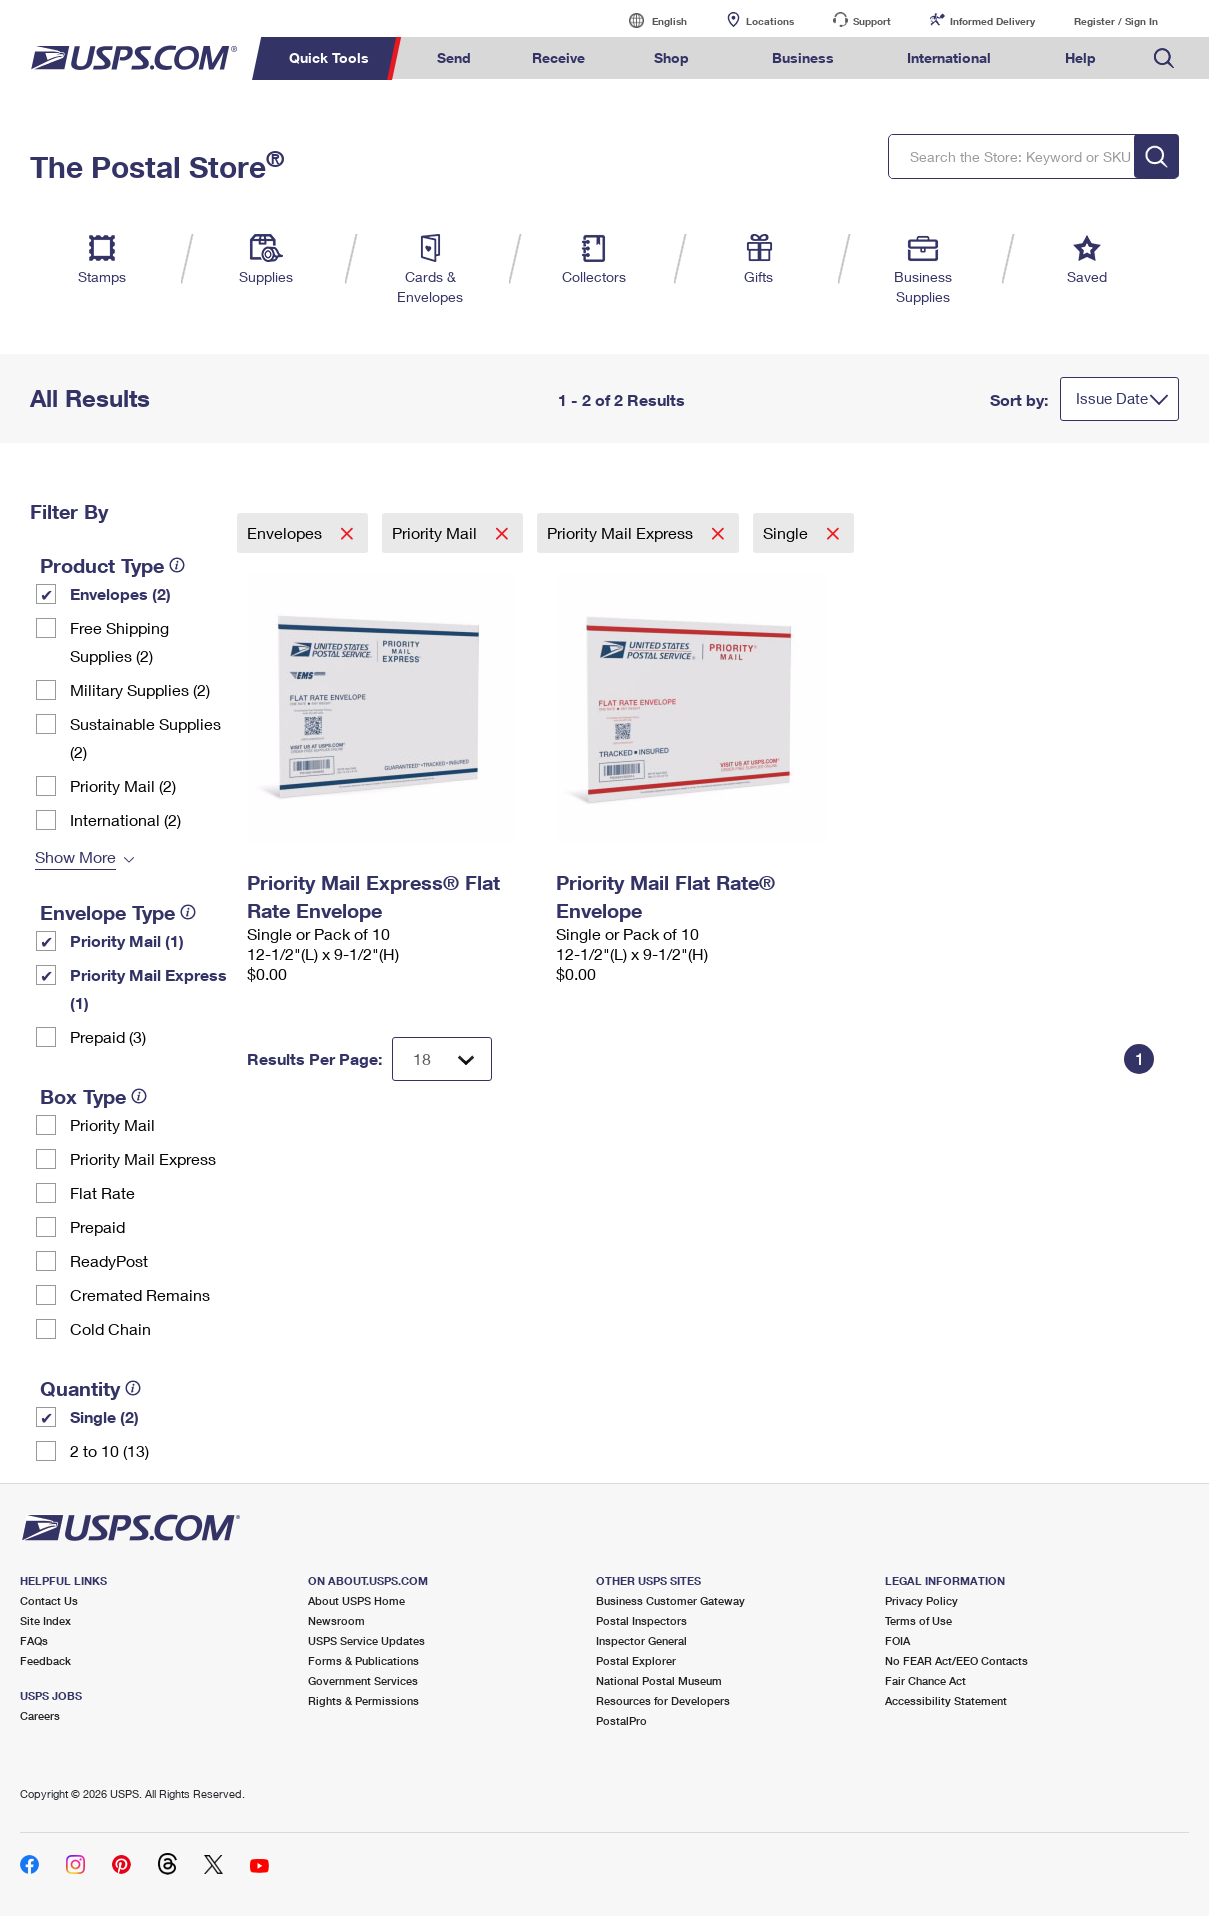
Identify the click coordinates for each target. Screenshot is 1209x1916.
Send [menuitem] (454, 57)
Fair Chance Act (925, 1680)
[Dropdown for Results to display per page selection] (442, 1059)
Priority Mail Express (143, 1158)
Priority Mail (112, 1124)
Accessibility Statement (946, 1700)
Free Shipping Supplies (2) (119, 641)
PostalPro (621, 1720)
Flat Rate (102, 1192)
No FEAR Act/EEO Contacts (956, 1660)
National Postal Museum (659, 1680)
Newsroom (336, 1620)
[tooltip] (177, 565)
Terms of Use (918, 1620)
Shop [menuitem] (671, 57)
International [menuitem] (949, 57)
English (649, 20)
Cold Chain (110, 1328)
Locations (770, 21)
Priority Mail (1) (127, 940)
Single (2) (104, 1416)
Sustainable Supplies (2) (145, 737)
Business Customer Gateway (670, 1600)
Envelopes (286, 532)
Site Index (45, 1620)
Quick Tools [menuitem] (329, 57)
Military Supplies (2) (140, 689)
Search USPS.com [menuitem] (1164, 58)
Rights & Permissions (363, 1700)
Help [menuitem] (1080, 57)
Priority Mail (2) (123, 785)
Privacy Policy (921, 1600)
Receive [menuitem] (558, 57)
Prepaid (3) (108, 1036)
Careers (40, 1715)
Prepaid (97, 1226)
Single (787, 532)
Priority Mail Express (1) (148, 988)
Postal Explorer (636, 1660)
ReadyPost (109, 1260)
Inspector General (641, 1640)
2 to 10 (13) (109, 1450)
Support (872, 21)
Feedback (45, 1660)
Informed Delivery (992, 21)
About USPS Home (356, 1600)
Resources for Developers (663, 1700)
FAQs (34, 1640)
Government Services (363, 1680)
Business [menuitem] (803, 57)
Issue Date (1112, 398)
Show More (75, 856)
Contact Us (49, 1600)
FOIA (897, 1640)
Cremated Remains (140, 1294)
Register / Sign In (1116, 21)
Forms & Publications (363, 1660)
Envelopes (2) (120, 593)
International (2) (125, 819)
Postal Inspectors (641, 1620)
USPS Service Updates (366, 1640)
